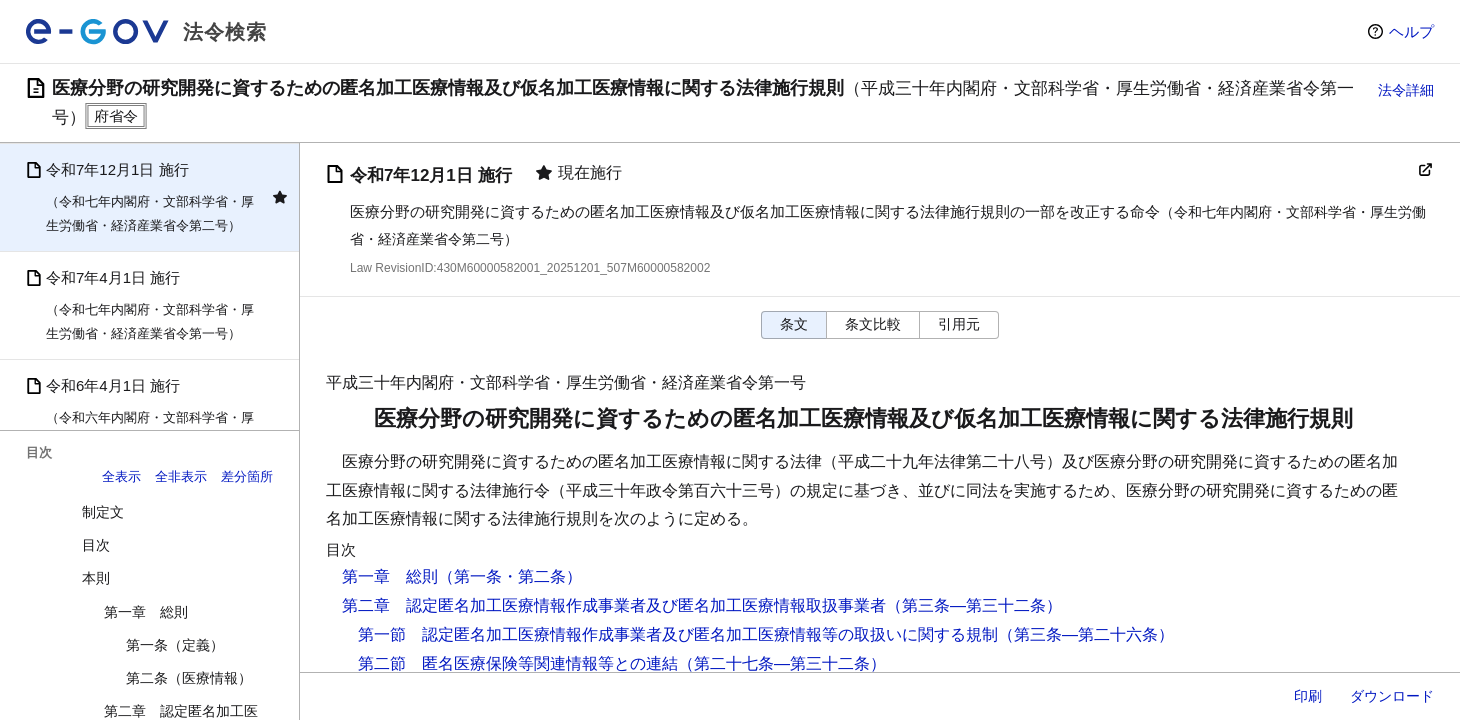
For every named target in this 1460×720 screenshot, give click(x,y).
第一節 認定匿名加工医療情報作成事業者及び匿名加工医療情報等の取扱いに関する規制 (678, 634)
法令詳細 (1406, 90)
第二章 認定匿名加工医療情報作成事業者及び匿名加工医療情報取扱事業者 (614, 605)
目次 (96, 545)
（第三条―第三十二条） (974, 605)
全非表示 (181, 476)
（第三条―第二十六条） (1086, 634)
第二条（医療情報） (189, 678)
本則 (96, 578)
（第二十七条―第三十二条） (782, 663)
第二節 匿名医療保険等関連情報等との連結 (518, 663)
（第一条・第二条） (510, 576)
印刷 (1308, 696)
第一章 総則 (146, 612)
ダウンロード (1392, 696)
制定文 (103, 512)
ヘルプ (1411, 31)
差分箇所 (247, 476)
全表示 (121, 476)
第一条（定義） (175, 645)
